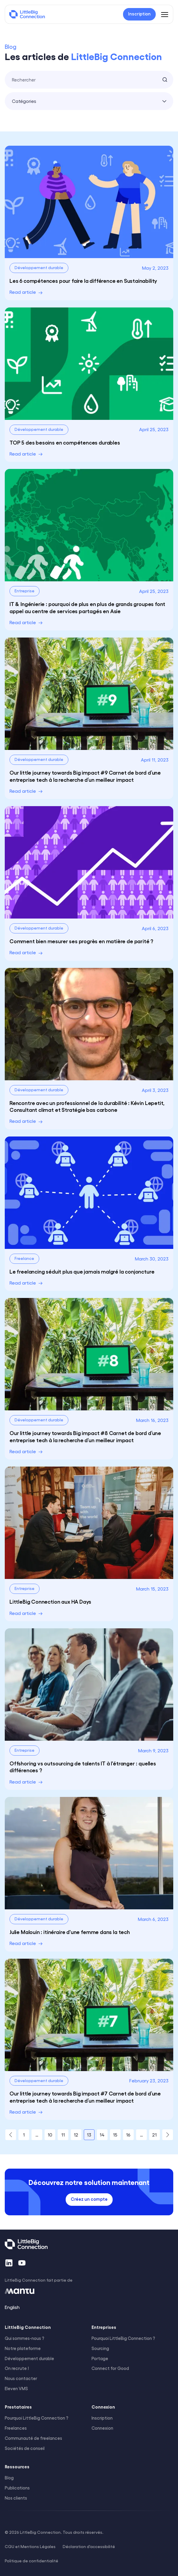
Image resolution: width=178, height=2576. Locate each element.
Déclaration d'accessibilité (89, 2546)
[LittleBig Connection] (27, 14)
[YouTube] (22, 2263)
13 (89, 2134)
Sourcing (100, 2348)
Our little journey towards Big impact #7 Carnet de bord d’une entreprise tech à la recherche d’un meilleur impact (85, 2096)
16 (128, 2134)
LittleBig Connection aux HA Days (50, 1601)
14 (102, 2134)
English (12, 2307)
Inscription (102, 2417)
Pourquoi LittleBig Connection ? (123, 2338)
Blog (9, 2477)
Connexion (102, 2428)
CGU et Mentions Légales (30, 2546)
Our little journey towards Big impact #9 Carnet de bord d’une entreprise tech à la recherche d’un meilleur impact (85, 775)
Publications (17, 2487)
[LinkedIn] (9, 2263)
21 (154, 2134)
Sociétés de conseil (25, 2448)
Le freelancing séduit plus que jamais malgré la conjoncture (82, 1271)
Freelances (16, 2428)
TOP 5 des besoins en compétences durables (65, 442)
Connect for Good (110, 2368)
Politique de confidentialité (31, 2560)
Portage (100, 2358)
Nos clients (16, 2497)
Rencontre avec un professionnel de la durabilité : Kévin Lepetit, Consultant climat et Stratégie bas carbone (87, 1106)
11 (63, 2134)
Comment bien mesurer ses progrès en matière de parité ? (81, 941)
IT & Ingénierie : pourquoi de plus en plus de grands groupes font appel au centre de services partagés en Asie (87, 607)
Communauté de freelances (33, 2438)
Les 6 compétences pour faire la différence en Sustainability (83, 280)
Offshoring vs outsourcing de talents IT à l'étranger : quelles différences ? (83, 1766)
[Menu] (164, 14)
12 (76, 2134)
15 (115, 2134)
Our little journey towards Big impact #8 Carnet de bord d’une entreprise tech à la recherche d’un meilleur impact (85, 1436)
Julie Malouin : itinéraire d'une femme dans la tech (70, 1931)
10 (50, 2134)
